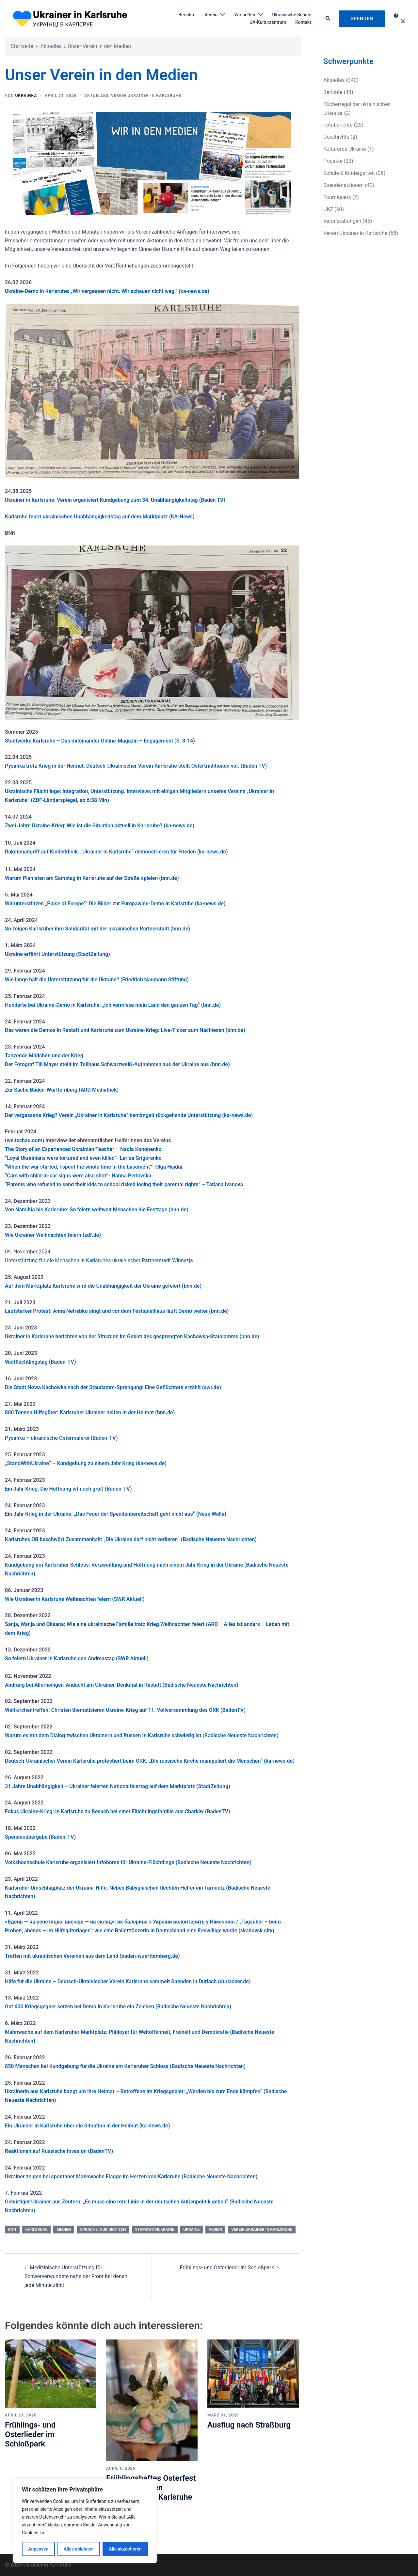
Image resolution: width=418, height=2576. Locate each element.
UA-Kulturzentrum (267, 22)
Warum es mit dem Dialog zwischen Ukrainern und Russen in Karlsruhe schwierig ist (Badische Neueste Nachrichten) (142, 1735)
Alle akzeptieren (125, 2549)
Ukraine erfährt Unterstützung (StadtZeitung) (57, 954)
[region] (85, 2521)
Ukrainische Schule (291, 14)
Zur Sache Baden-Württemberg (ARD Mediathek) (62, 1090)
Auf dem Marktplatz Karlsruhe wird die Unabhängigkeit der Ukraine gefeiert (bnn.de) (103, 1286)
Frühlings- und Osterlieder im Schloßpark (227, 2267)
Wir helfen (244, 14)
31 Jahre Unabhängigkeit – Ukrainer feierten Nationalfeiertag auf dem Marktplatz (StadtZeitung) (117, 1786)
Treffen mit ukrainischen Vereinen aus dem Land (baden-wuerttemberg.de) (92, 1956)
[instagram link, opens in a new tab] (402, 20)
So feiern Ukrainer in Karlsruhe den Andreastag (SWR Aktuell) (77, 1658)
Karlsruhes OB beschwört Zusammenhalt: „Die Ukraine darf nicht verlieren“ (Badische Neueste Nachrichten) (131, 1539)
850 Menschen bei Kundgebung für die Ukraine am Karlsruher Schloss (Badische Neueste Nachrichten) (125, 2066)
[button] (328, 18)
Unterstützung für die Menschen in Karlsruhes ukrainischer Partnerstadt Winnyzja (99, 1260)
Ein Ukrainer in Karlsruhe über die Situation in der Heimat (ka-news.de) (87, 2126)
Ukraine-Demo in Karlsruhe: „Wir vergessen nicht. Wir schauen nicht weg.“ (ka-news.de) (107, 291)
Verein (210, 14)
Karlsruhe (36, 2229)
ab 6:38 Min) (93, 800)
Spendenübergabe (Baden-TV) (40, 1837)
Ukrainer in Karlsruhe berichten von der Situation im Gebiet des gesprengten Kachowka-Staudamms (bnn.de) (132, 1336)
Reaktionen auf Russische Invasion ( (47, 2151)
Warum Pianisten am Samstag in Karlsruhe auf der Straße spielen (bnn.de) (92, 878)
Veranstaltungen (342, 221)
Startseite (22, 46)
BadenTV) (101, 2151)
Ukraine (192, 2229)
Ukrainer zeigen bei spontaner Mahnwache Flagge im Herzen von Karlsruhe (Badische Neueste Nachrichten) (131, 2176)
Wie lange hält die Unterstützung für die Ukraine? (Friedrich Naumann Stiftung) (97, 979)
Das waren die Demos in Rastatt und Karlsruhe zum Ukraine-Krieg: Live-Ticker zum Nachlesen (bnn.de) (125, 1030)
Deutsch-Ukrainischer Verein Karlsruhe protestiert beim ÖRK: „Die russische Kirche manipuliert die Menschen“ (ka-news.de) (150, 1761)
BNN (12, 2229)
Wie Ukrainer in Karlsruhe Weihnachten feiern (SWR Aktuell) (75, 1599)
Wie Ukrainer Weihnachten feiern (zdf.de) (53, 1235)
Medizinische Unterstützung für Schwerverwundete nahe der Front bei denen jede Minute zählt (75, 2276)
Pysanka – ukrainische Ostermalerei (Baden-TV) (61, 1438)
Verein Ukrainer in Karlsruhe (146, 95)
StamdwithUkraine (154, 2229)
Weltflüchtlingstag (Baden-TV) (40, 1362)
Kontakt (303, 22)
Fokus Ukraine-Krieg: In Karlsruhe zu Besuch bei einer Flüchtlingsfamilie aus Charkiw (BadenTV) (117, 1811)
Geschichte (336, 137)
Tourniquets (337, 197)
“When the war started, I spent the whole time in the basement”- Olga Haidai (93, 1167)
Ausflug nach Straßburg (249, 2425)
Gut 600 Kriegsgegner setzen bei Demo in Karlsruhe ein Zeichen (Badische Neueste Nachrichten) (118, 2006)
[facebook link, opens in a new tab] (395, 15)
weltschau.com (24, 1140)
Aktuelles (51, 46)
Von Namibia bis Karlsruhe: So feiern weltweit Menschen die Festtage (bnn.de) (96, 1209)
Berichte (186, 14)
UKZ (328, 209)
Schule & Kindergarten (349, 173)
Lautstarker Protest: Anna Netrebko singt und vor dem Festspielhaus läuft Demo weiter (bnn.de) (117, 1311)
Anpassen (38, 2549)
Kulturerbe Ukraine (344, 149)
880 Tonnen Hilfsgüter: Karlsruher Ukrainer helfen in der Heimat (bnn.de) (90, 1412)
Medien (63, 2229)
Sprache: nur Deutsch (103, 2229)
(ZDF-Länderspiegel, (54, 800)
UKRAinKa (26, 95)
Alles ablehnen (79, 2549)
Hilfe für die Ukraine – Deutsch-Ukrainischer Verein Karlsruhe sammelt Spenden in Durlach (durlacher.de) (128, 1981)
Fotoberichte (338, 125)
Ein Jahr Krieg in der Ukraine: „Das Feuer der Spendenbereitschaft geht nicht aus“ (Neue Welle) (115, 1514)
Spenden (362, 18)
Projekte (333, 161)
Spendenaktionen (343, 185)
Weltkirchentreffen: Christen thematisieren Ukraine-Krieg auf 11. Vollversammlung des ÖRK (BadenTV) (125, 1710)
